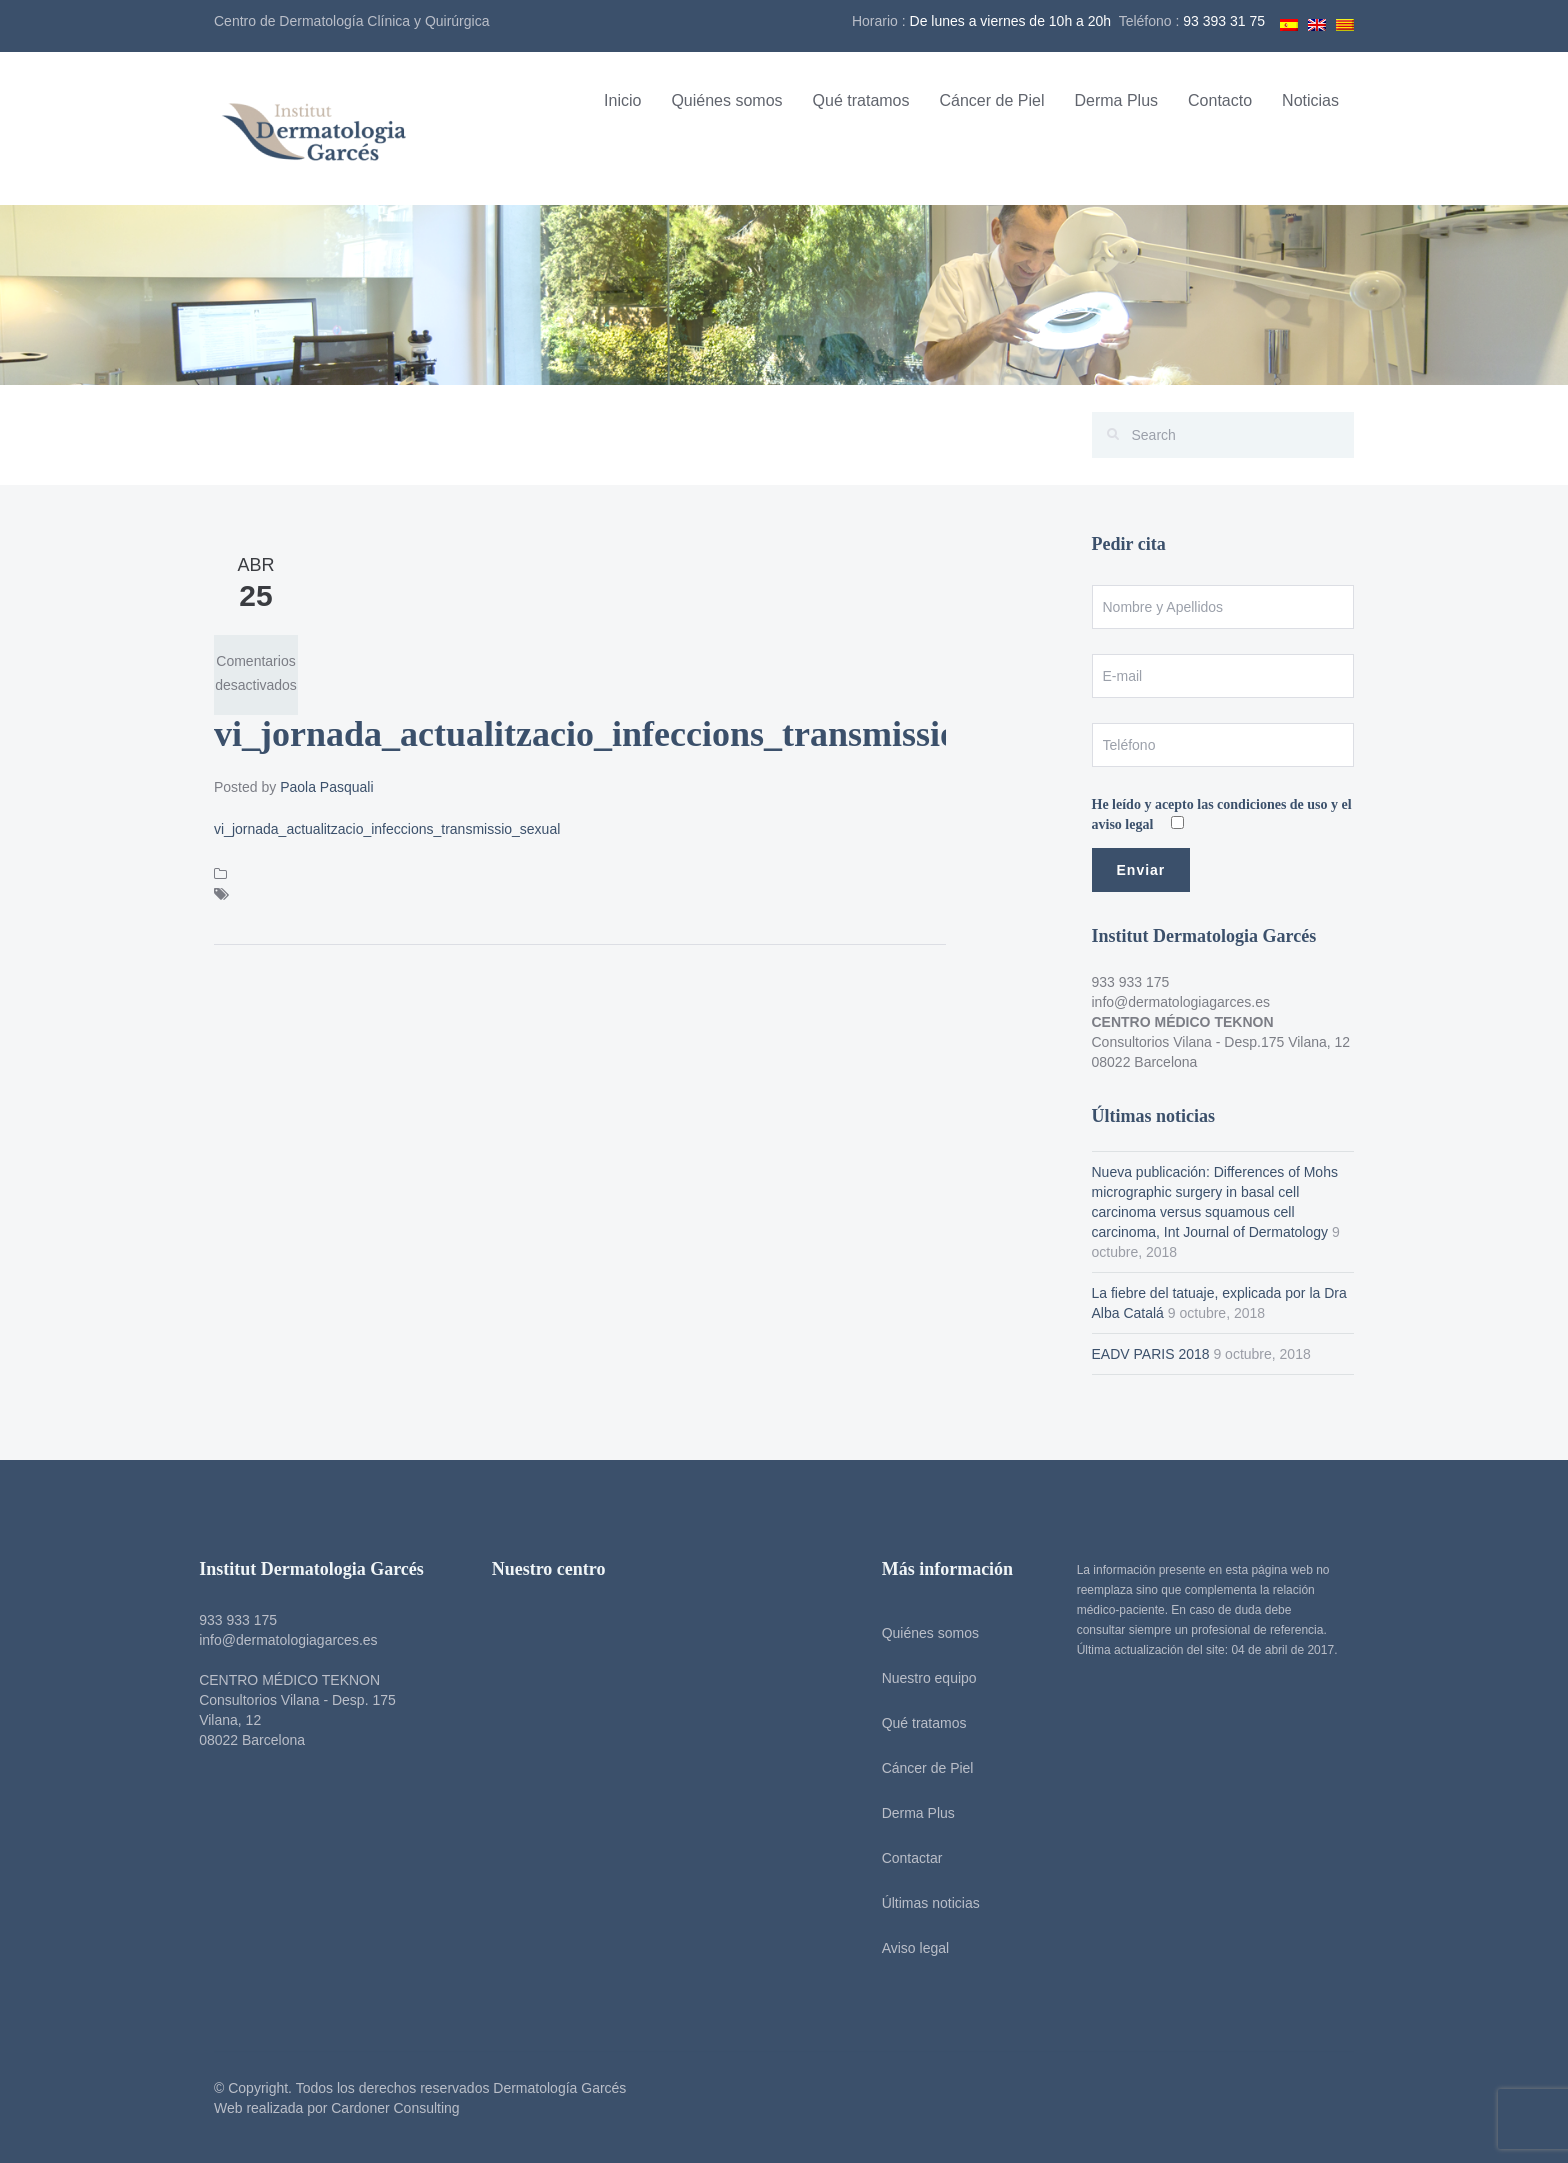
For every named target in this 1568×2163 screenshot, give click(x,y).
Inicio (622, 100)
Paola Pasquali (326, 787)
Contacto (1220, 100)
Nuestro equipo (925, 1678)
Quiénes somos (726, 100)
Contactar (908, 1858)
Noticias (1310, 100)
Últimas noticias (927, 1903)
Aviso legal (911, 1948)
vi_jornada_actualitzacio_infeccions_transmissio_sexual (387, 829)
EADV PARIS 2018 (1151, 1354)
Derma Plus (1116, 100)
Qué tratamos (861, 100)
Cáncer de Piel (992, 100)
